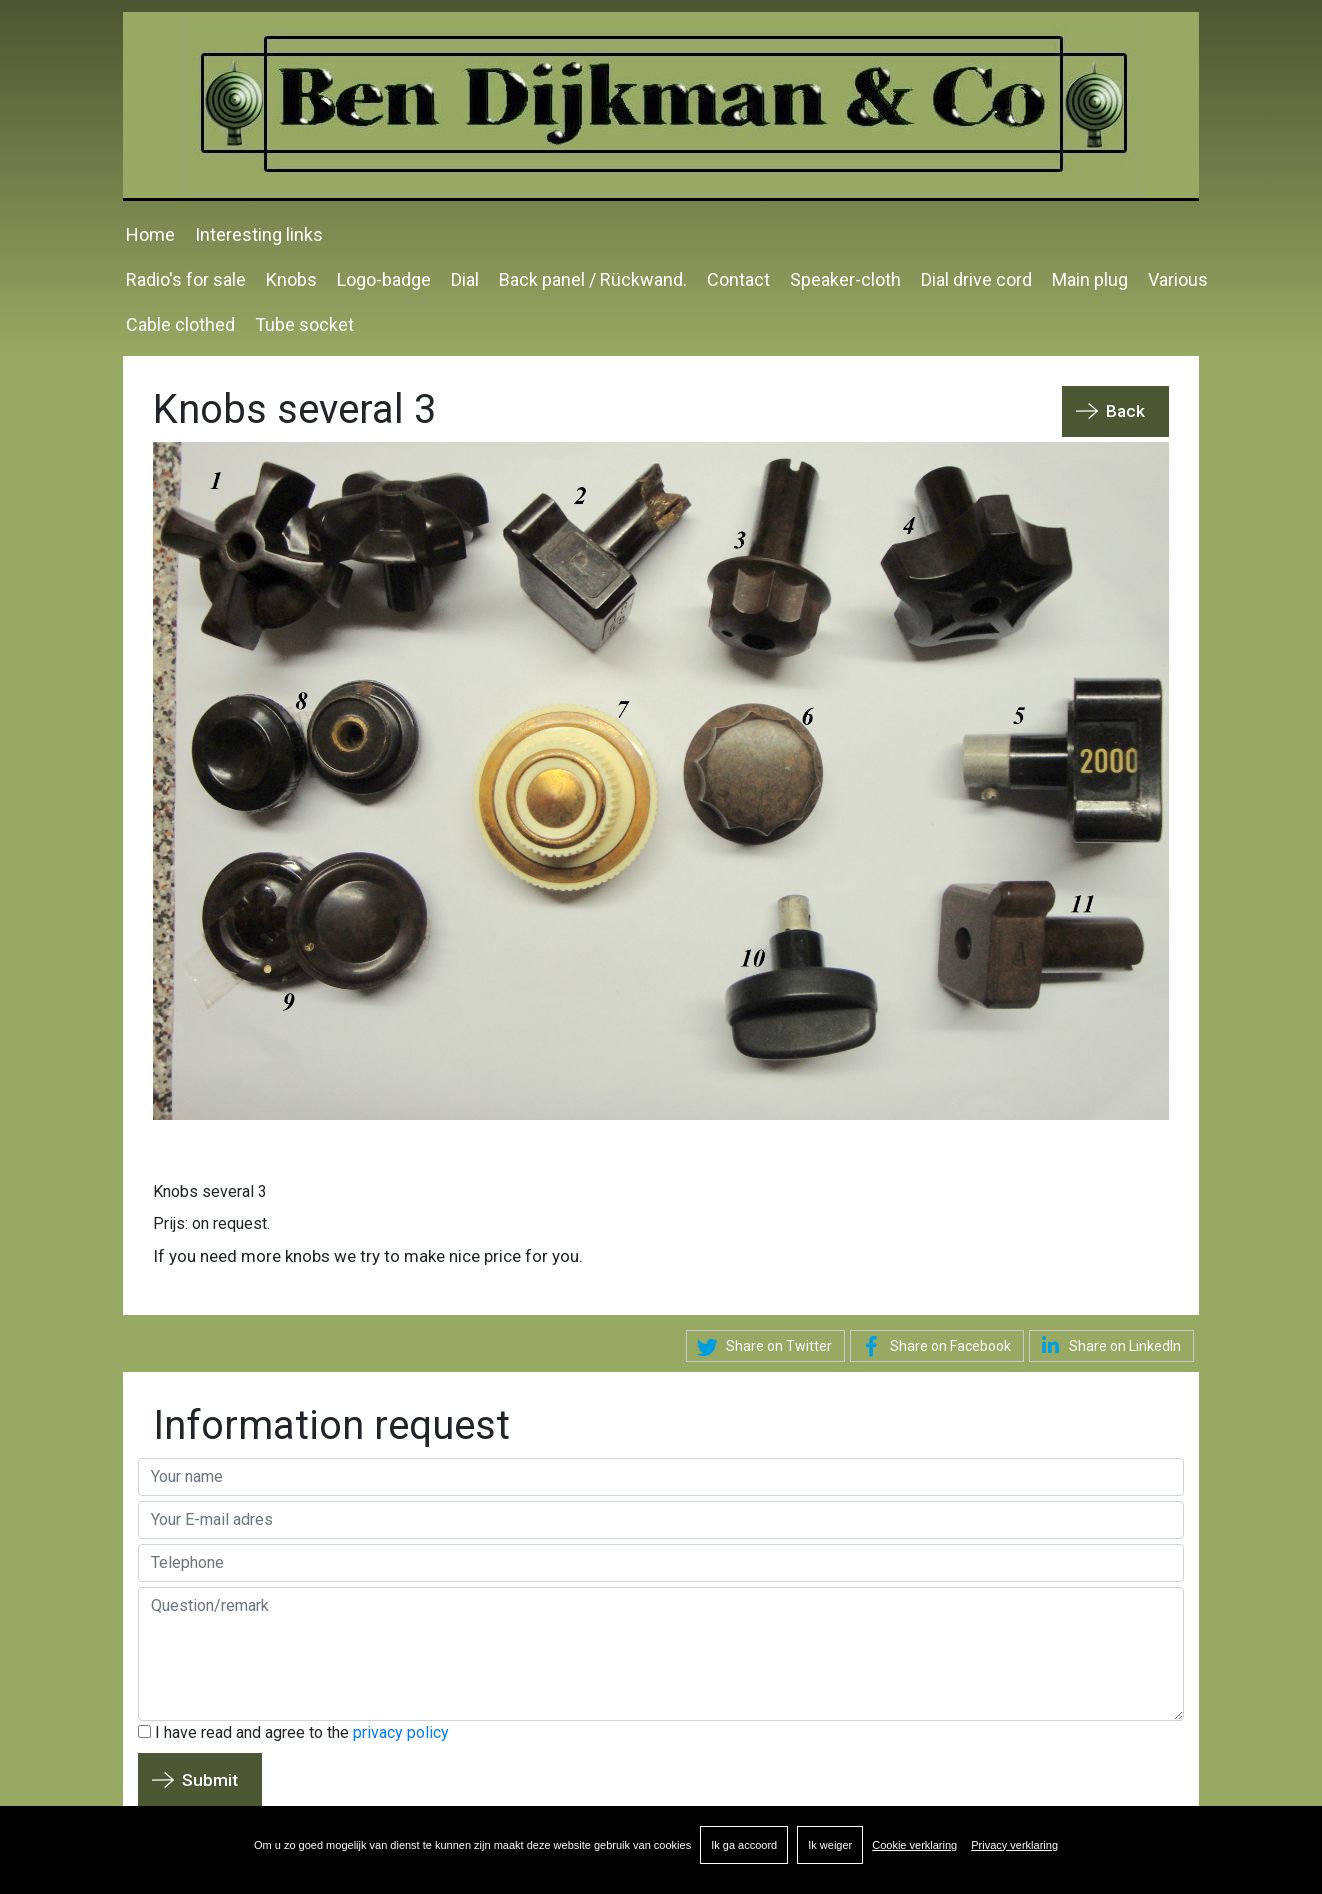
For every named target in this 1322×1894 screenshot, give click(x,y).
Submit (210, 1780)
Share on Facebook (933, 1347)
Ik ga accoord (744, 1845)
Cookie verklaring (914, 1845)
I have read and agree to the (293, 1732)
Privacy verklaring (1014, 1845)
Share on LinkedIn (1107, 1345)
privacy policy (401, 1732)
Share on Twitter (761, 1347)
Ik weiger (830, 1845)
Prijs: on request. (211, 1223)
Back (1125, 411)
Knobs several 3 (210, 1191)
